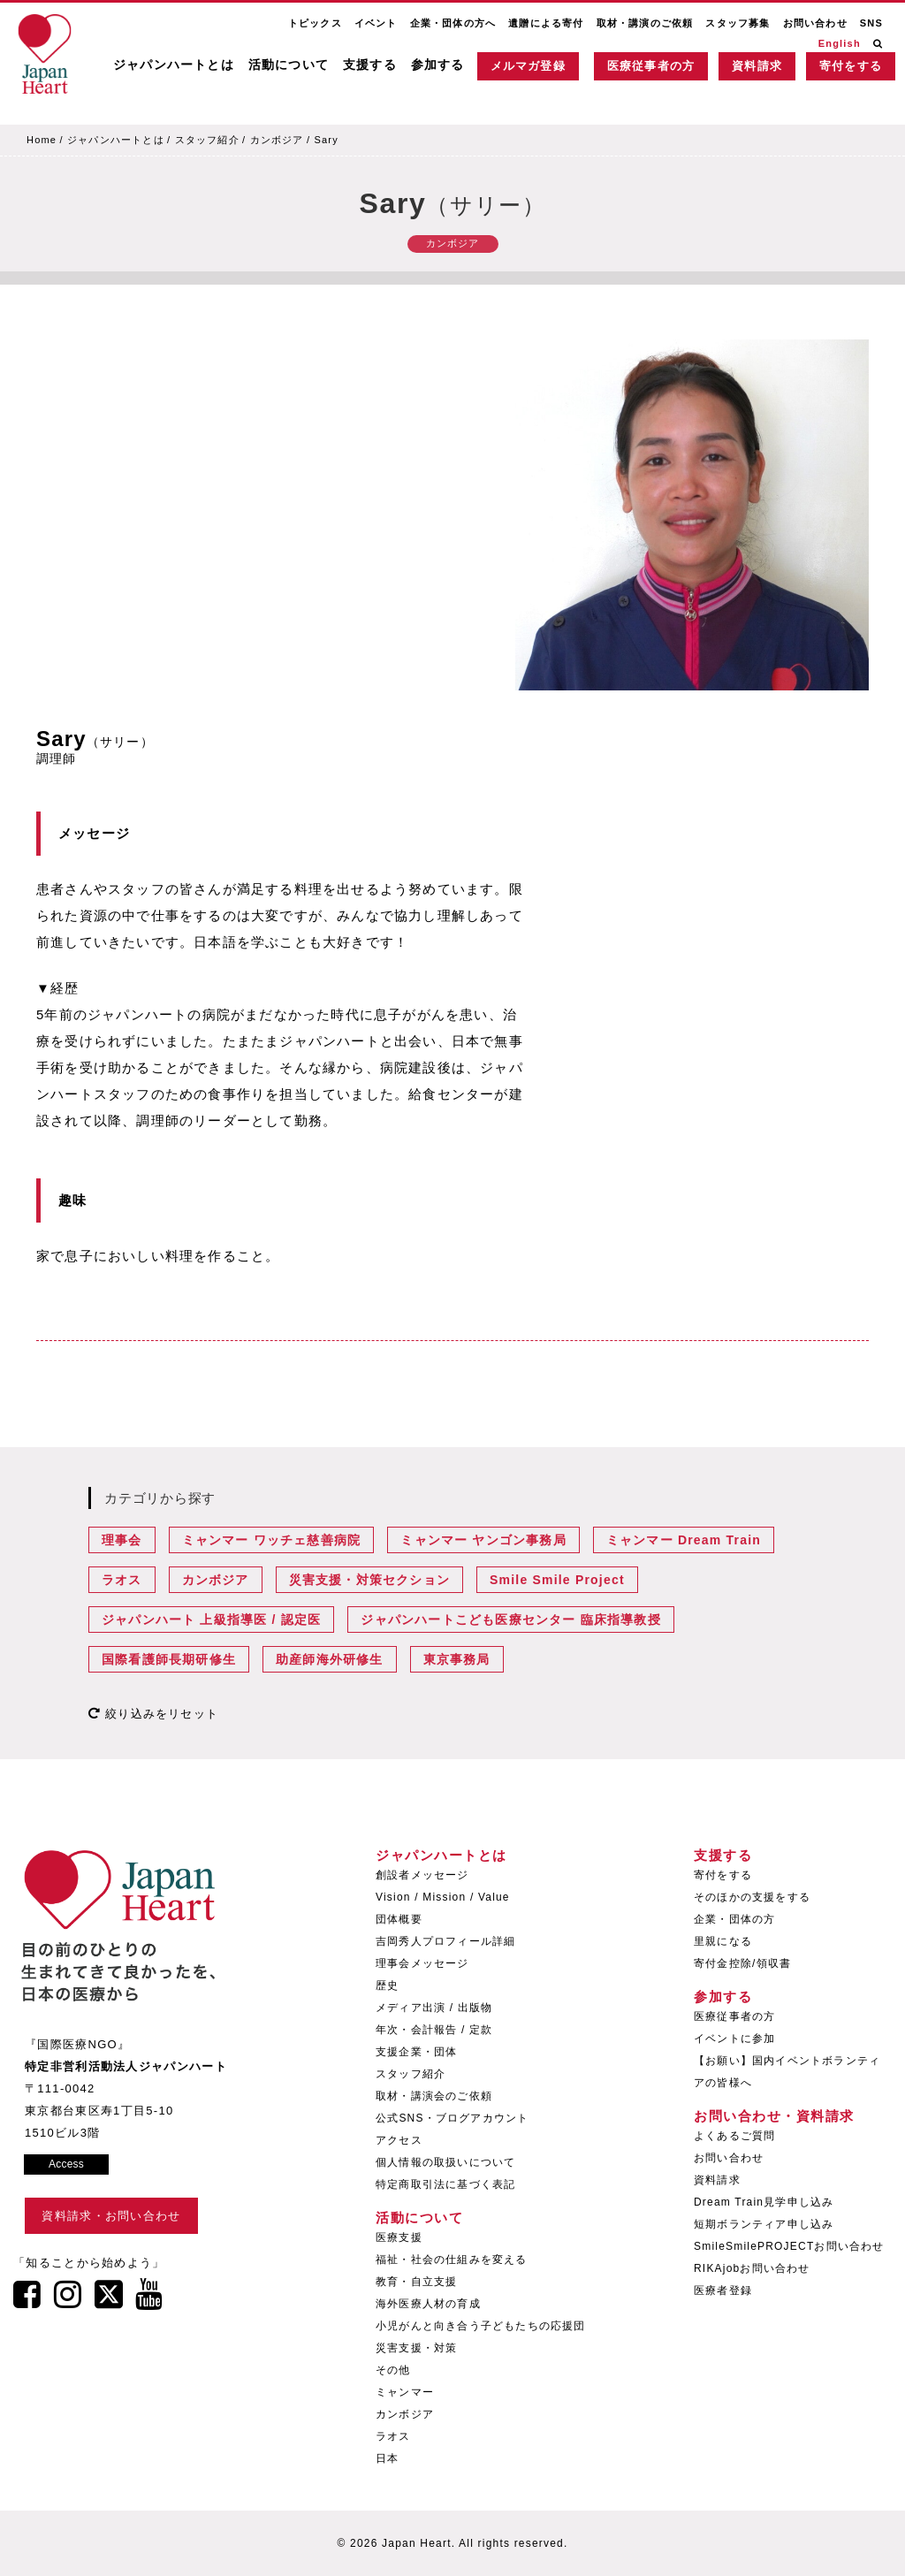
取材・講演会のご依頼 (434, 2096)
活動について (288, 64)
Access (66, 2164)
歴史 (387, 1985)
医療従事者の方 (651, 65)
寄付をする (850, 65)
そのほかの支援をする (752, 1897)
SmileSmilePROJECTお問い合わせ (789, 2246)
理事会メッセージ (422, 1963)
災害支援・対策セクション (369, 1580)
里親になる (723, 1941)
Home (42, 139)
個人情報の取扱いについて (445, 2162)
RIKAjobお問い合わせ (752, 2268)
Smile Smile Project (557, 1580)
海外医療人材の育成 (428, 2304)
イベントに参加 (734, 2038)
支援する (370, 64)
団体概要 (399, 1919)
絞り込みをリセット (153, 1713)
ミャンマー (405, 2392)
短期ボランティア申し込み (763, 2224)
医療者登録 (723, 2290)
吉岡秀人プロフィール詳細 (445, 1941)
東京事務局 (457, 1659)
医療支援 (399, 2237)
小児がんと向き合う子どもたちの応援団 (481, 2326)
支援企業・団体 (416, 2052)
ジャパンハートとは (173, 64)
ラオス (122, 1580)
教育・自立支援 (416, 2281)
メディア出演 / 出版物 (434, 2007)
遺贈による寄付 (545, 23)
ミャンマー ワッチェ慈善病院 (271, 1540)
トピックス (315, 23)
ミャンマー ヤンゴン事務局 (483, 1540)
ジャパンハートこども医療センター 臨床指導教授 (511, 1619)
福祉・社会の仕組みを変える (452, 2259)
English (839, 43)
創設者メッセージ (422, 1875)
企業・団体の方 (734, 1919)
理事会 (122, 1540)
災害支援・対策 (416, 2348)
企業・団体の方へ (453, 23)
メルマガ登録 (528, 65)
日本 (387, 2458)
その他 (393, 2370)
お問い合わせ (815, 23)
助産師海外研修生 (330, 1659)
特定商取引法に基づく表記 (445, 2184)
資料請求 (757, 65)
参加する (438, 64)
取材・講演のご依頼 (645, 23)
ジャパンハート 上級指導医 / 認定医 (211, 1619)
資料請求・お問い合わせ (111, 2215)
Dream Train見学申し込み (763, 2202)
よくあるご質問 (734, 2136)
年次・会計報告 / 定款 (434, 2029)
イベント (376, 23)
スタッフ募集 (737, 23)
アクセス (399, 2140)
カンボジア (277, 139)
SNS (871, 23)
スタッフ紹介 (207, 139)
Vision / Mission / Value (443, 1897)
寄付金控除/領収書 (742, 1963)
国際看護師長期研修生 (169, 1659)
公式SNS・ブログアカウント (452, 2118)
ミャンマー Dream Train (683, 1540)
